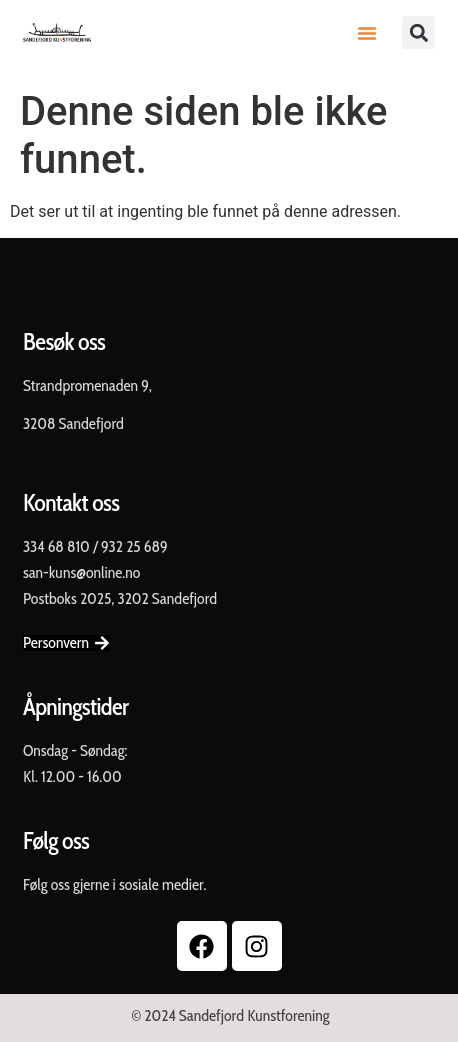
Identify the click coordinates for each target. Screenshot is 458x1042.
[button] (367, 33)
